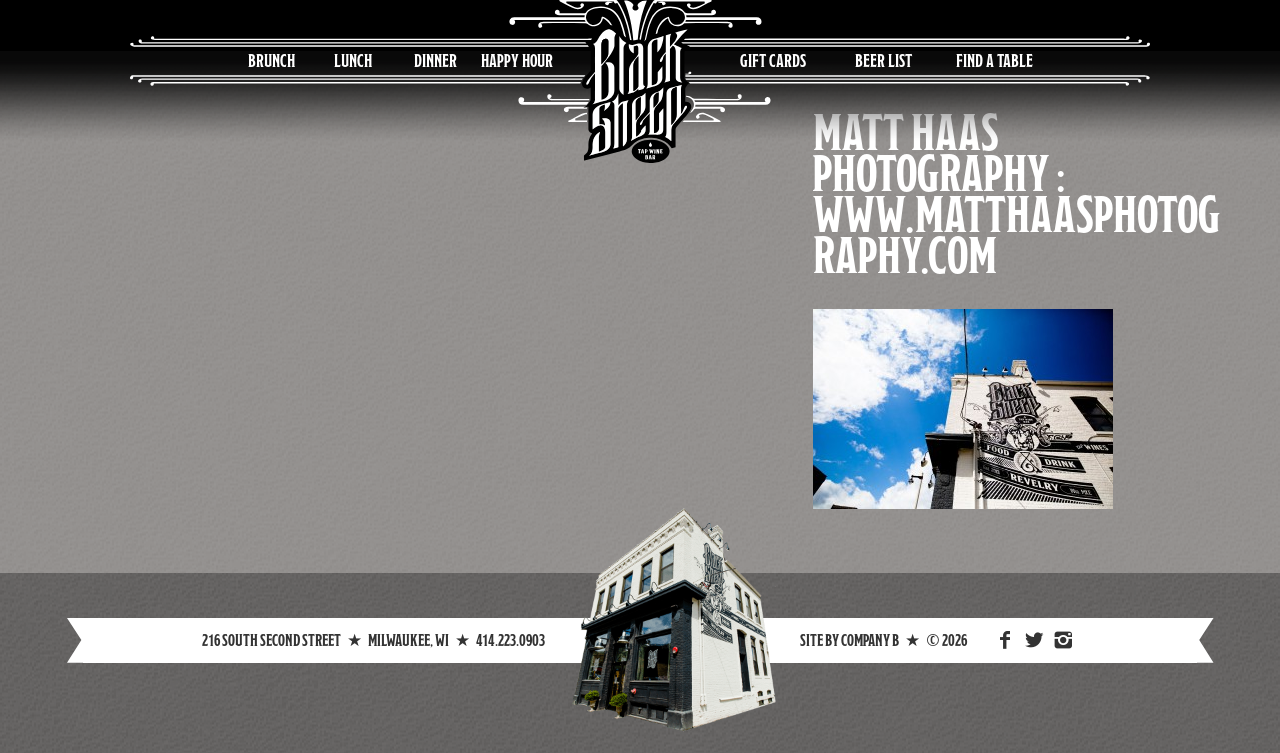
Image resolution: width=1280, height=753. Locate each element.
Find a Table (994, 60)
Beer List (883, 60)
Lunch (353, 60)
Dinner (435, 60)
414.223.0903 (510, 639)
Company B (870, 639)
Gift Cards (773, 60)
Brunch (271, 60)
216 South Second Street (271, 639)
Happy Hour (517, 60)
